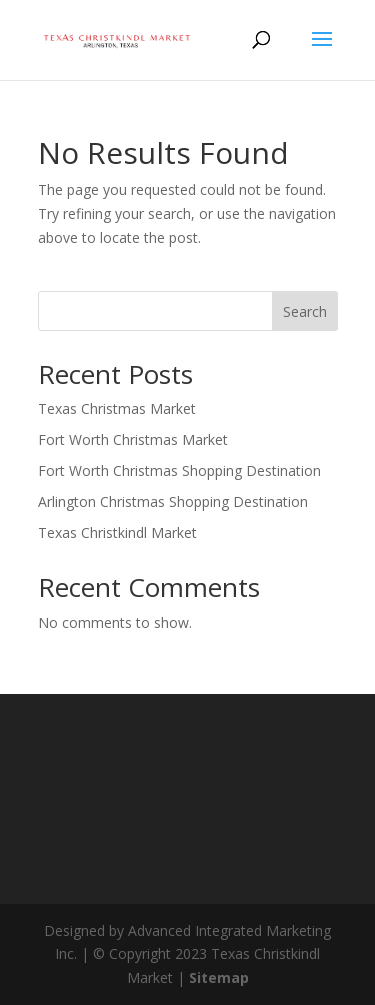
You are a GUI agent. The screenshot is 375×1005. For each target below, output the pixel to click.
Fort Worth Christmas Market (133, 439)
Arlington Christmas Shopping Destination (173, 501)
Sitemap (219, 977)
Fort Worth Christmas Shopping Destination (179, 470)
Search (305, 311)
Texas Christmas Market (117, 408)
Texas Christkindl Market (117, 532)
